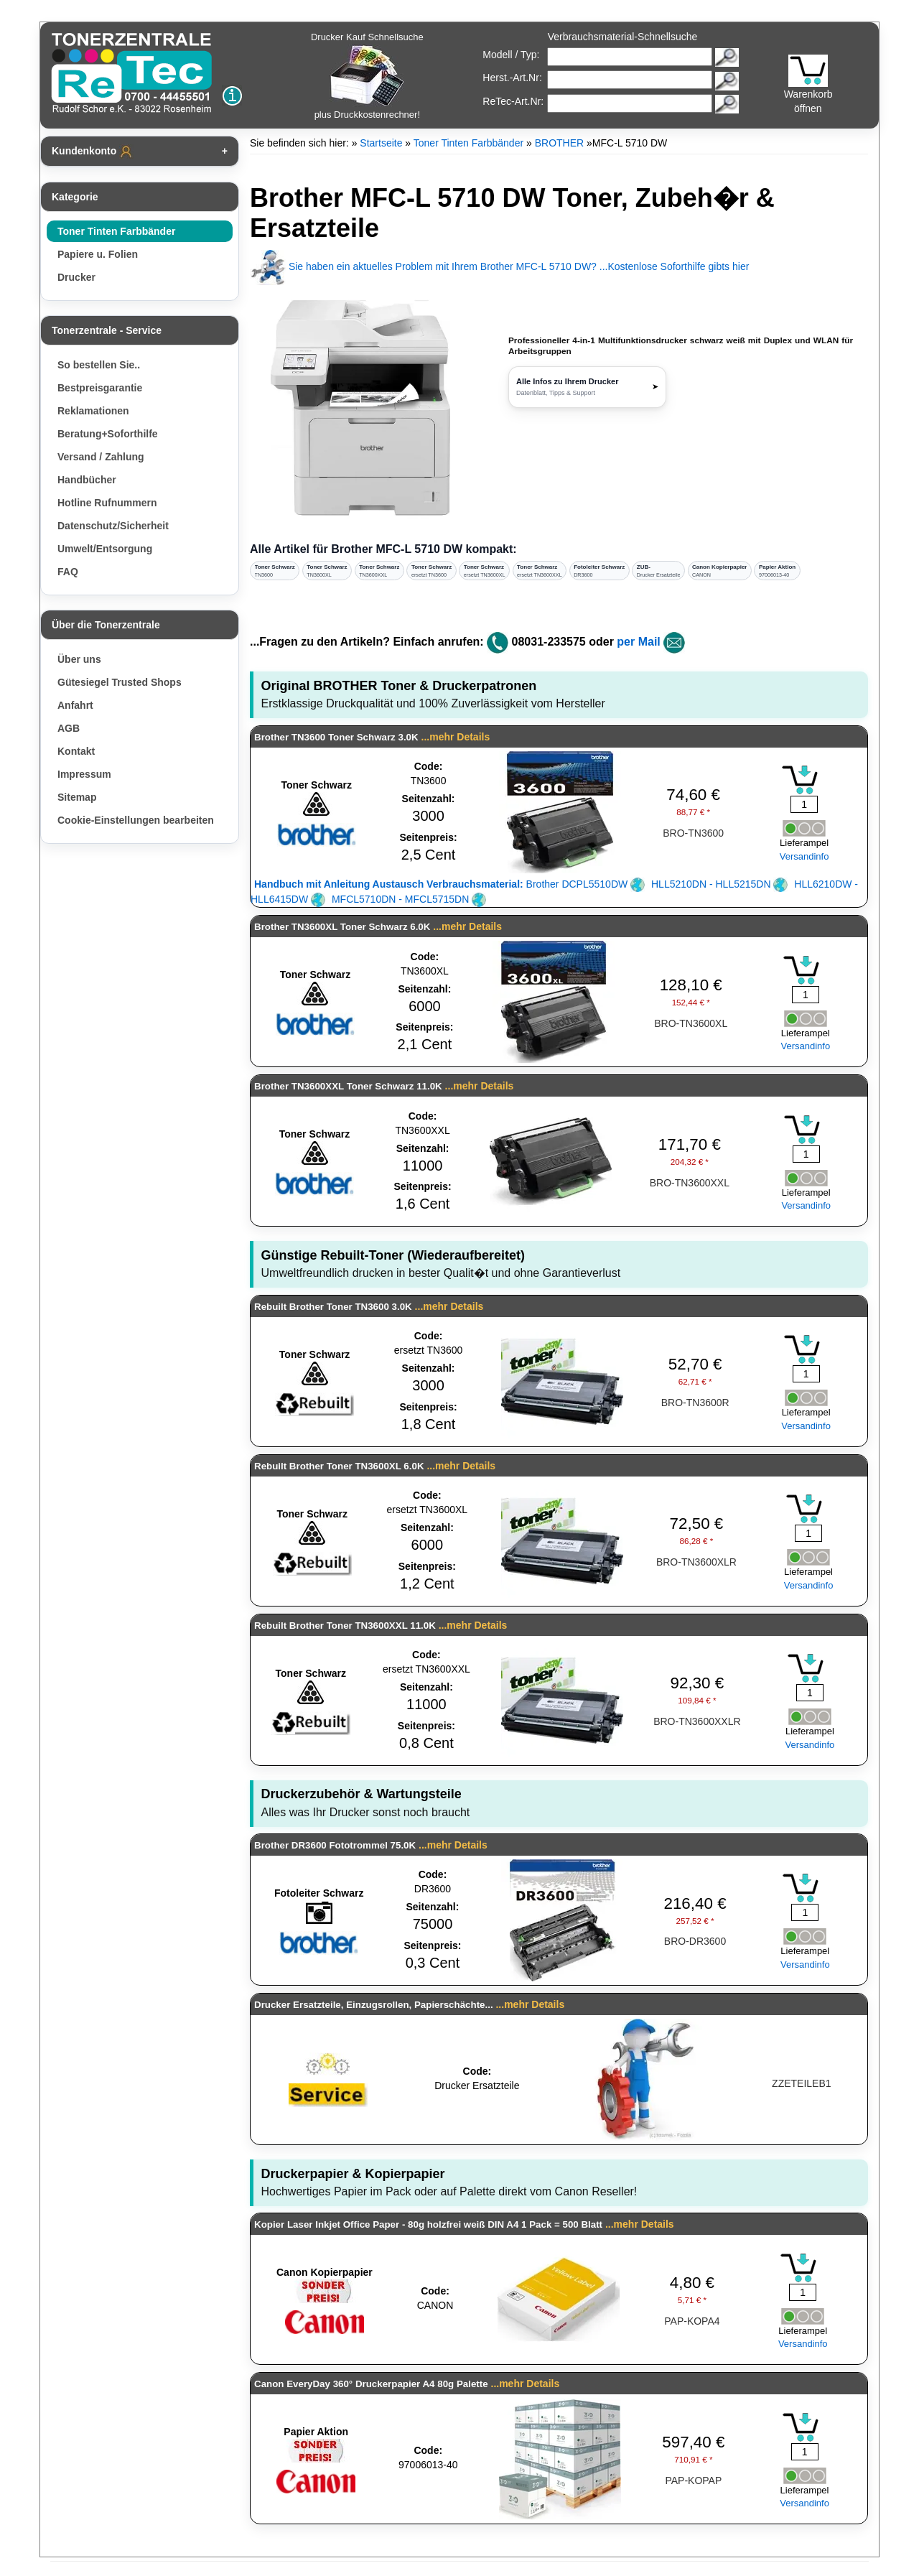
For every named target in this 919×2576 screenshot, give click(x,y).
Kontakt (76, 751)
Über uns (79, 659)
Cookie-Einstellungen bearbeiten (135, 820)
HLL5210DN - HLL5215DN (719, 884)
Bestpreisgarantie (99, 388)
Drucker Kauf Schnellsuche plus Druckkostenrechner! (367, 76)
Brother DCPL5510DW (449, 884)
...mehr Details (455, 737)
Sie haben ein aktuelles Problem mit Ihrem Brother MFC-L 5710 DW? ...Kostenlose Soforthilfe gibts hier (499, 266)
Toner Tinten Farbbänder (116, 231)
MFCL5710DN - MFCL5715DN (409, 899)
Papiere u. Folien (97, 254)
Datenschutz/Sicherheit (113, 525)
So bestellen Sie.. (98, 365)
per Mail (638, 642)
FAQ (67, 571)
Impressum (84, 774)
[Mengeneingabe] (804, 804)
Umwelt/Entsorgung (104, 548)
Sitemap (76, 797)
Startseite (381, 143)
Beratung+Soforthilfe (107, 434)
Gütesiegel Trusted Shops (119, 682)
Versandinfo (804, 856)
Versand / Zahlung (100, 456)
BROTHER (559, 143)
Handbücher (86, 479)
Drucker (76, 277)
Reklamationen (93, 411)
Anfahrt (75, 705)
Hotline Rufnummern (107, 502)
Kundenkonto (93, 151)
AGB (68, 728)
